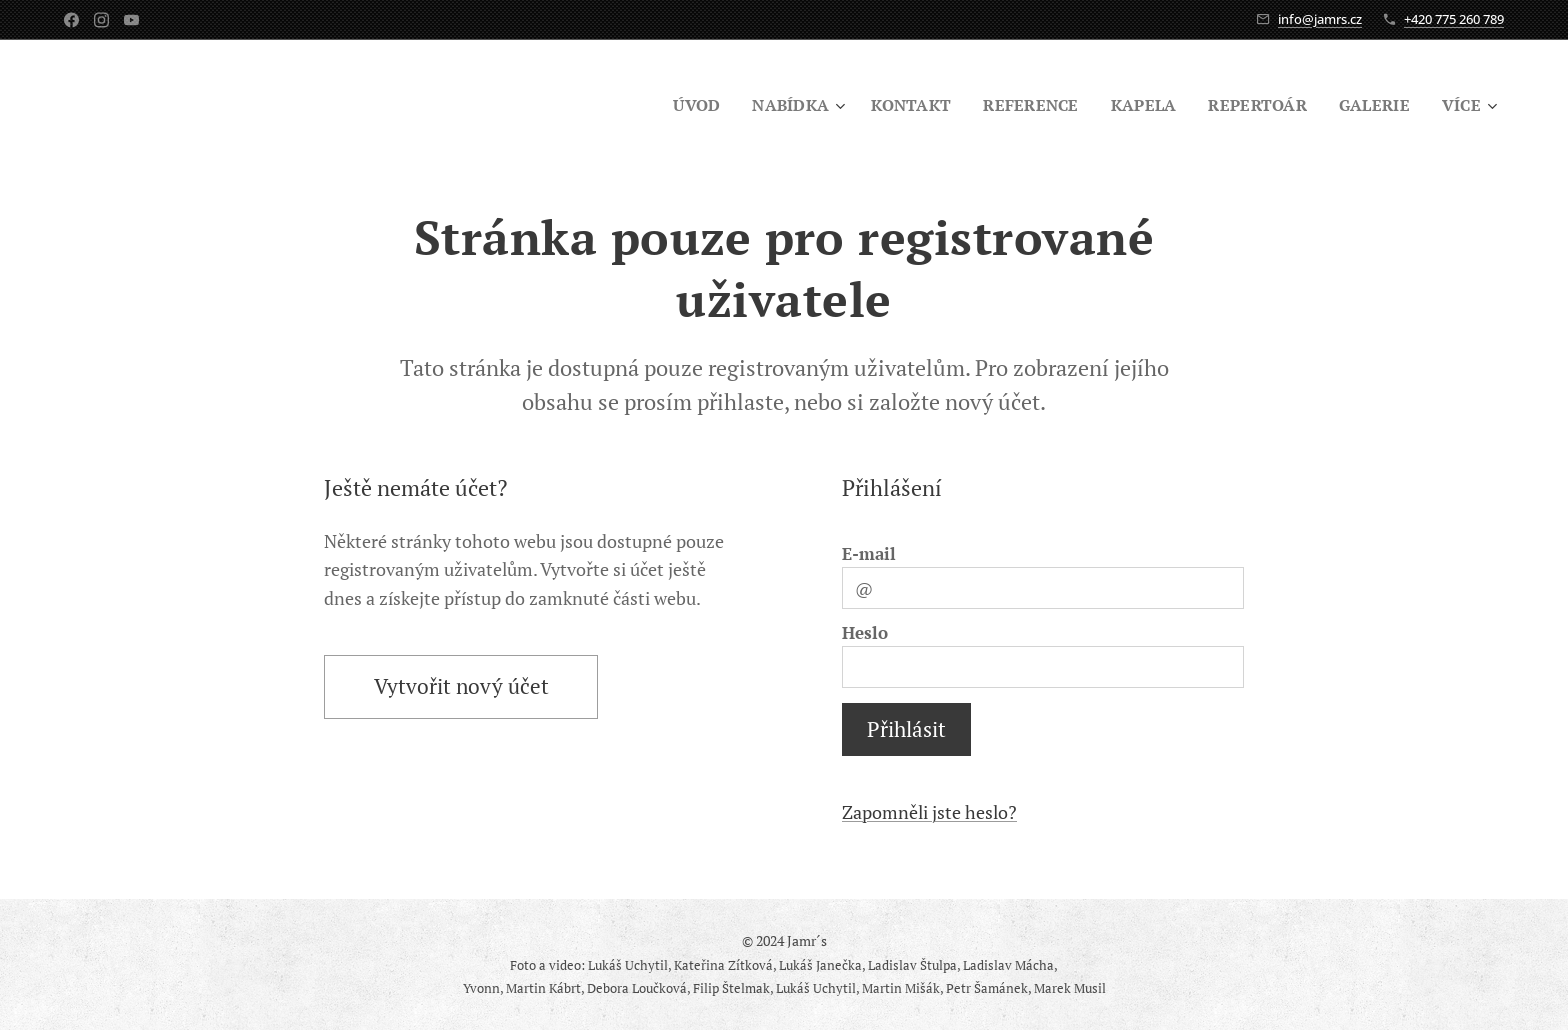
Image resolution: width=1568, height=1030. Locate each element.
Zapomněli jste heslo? (929, 812)
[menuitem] (676, 105)
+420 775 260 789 (1454, 19)
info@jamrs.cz (1320, 19)
